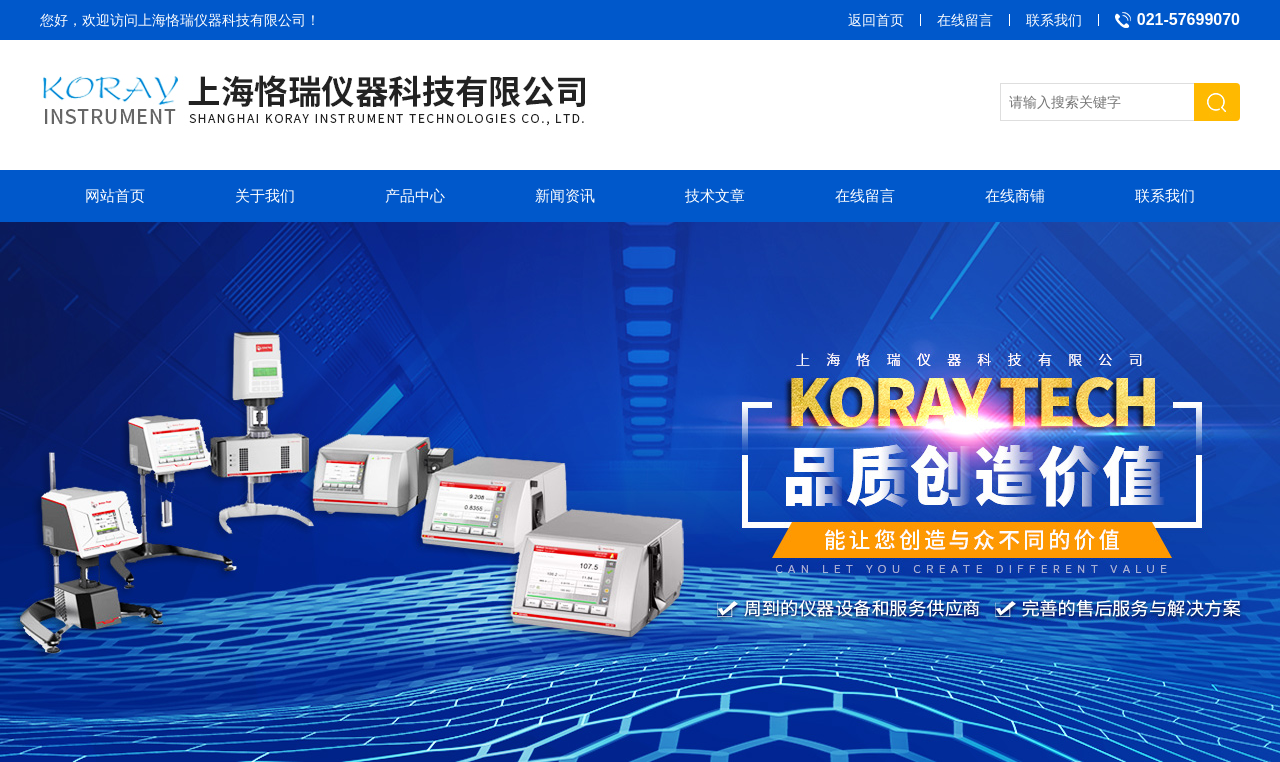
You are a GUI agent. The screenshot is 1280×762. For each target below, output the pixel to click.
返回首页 (876, 20)
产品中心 (415, 195)
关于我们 (265, 195)
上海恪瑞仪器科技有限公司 (222, 20)
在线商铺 (1015, 195)
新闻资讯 (565, 195)
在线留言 (965, 20)
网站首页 (115, 195)
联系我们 (1054, 20)
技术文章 (715, 195)
